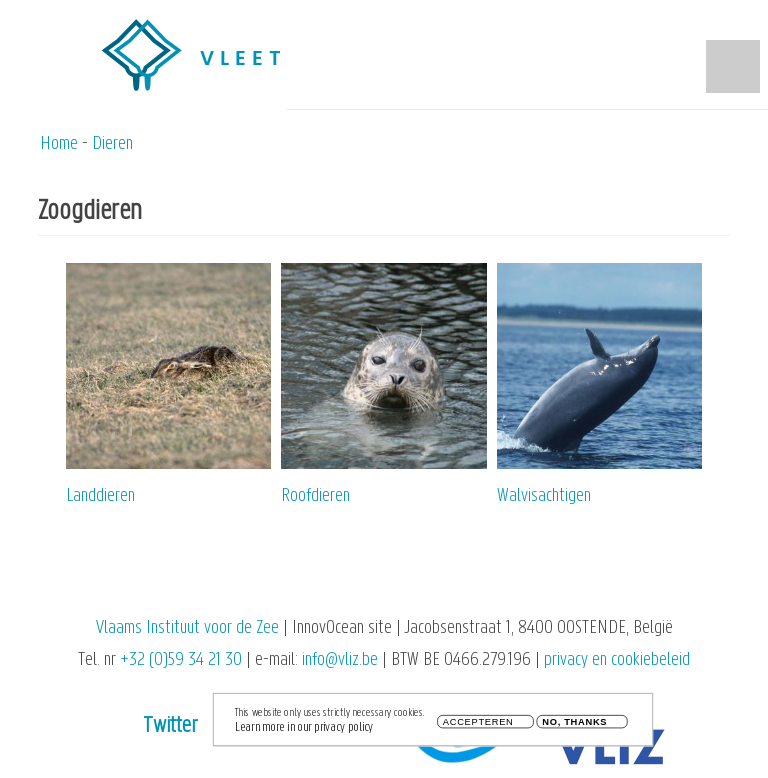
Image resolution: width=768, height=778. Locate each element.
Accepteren (478, 727)
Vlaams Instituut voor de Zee (187, 628)
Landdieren (100, 496)
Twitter (170, 726)
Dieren (112, 144)
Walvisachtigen (544, 496)
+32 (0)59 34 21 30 (181, 660)
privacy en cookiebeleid (617, 660)
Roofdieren (315, 496)
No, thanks (574, 727)
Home (59, 144)
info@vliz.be (340, 660)
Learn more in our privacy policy (304, 732)
